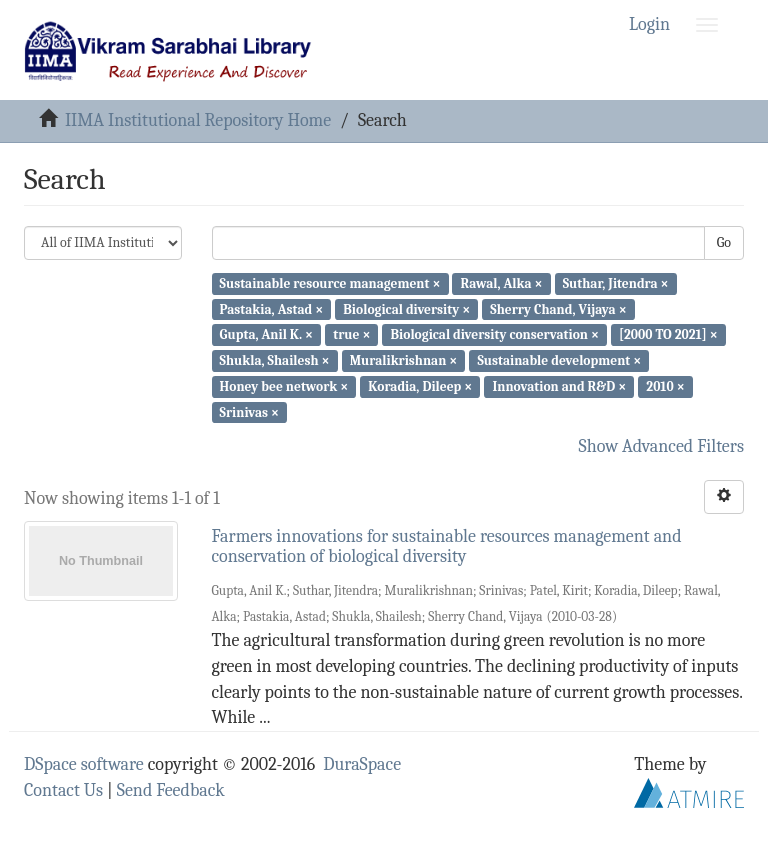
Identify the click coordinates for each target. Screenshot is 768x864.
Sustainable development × (559, 360)
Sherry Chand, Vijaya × (558, 308)
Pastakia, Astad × (272, 308)
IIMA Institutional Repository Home (198, 120)
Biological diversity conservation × (495, 334)
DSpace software (84, 764)
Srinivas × (249, 411)
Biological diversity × (406, 308)
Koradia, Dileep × (420, 386)
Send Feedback (171, 790)
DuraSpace (362, 764)
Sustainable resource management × (330, 283)
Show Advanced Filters (662, 446)
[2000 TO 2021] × (668, 334)
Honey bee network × (284, 386)
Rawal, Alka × (502, 283)
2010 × (665, 386)
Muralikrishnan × (404, 360)
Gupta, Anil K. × (266, 334)
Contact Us (63, 790)
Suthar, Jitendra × (616, 283)
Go (724, 242)
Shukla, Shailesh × (275, 360)
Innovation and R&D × (559, 386)
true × (351, 334)
